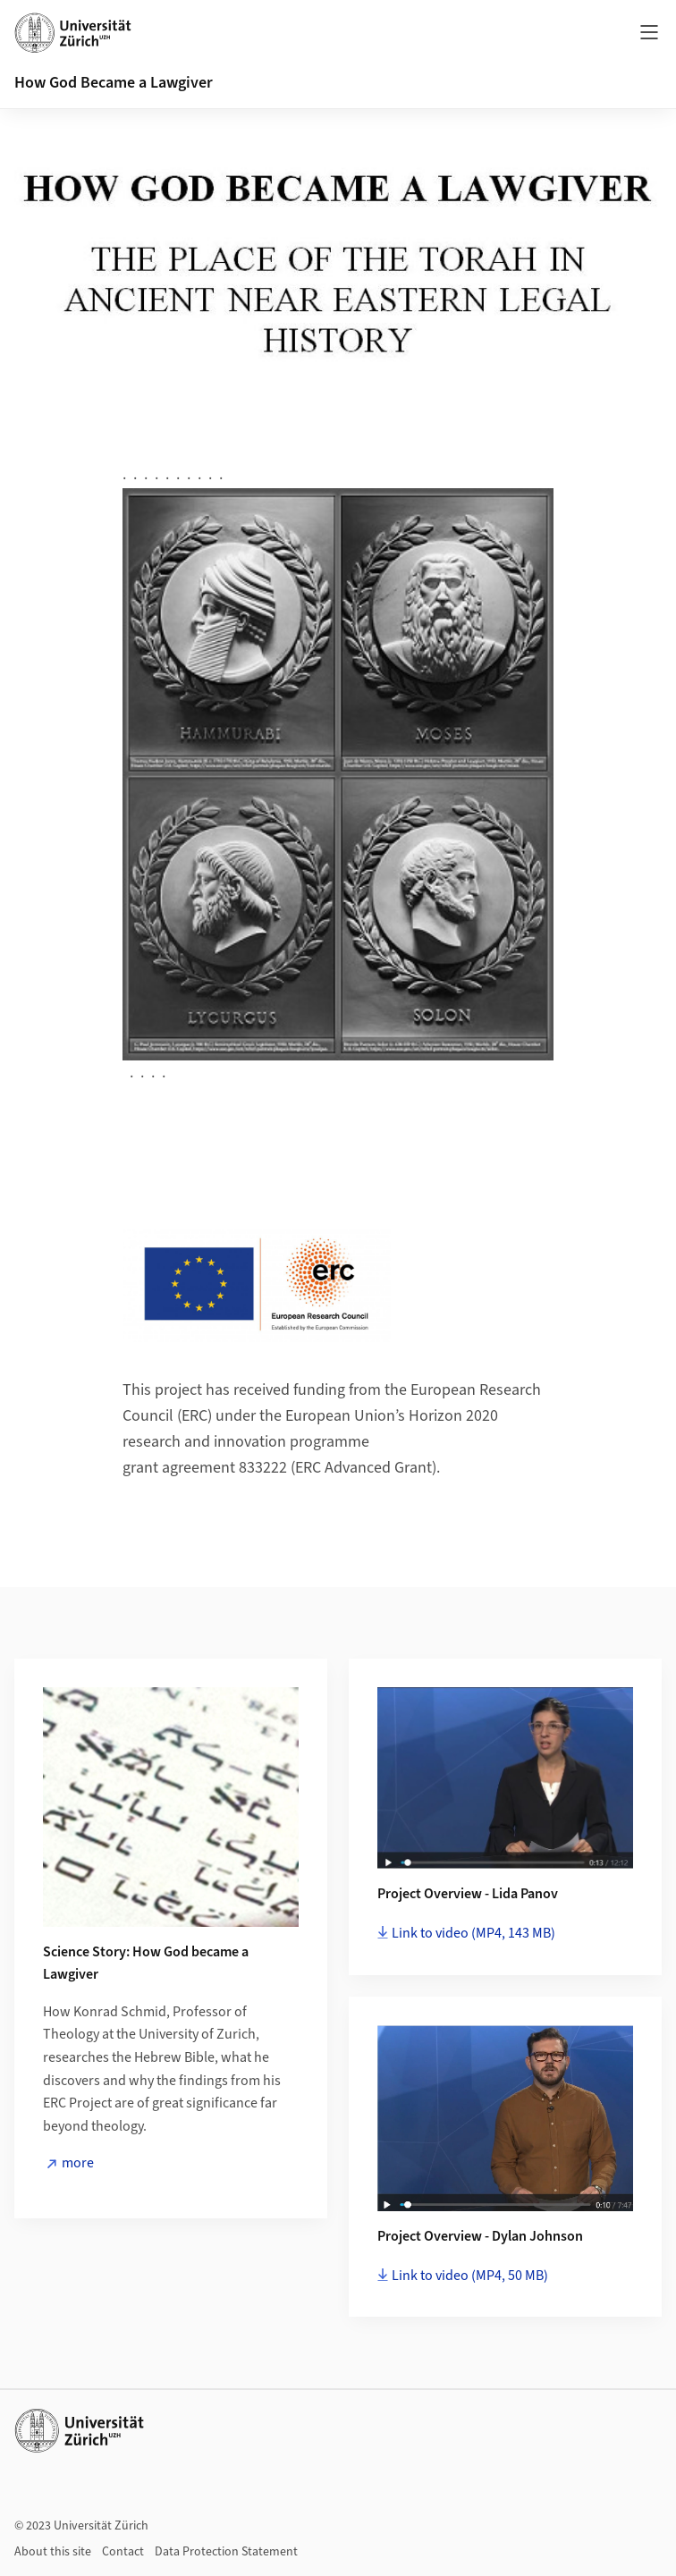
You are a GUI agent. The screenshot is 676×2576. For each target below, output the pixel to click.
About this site (52, 2552)
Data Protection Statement (226, 2552)
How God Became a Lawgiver (113, 83)
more (78, 2163)
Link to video (473, 1933)
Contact (123, 2552)
